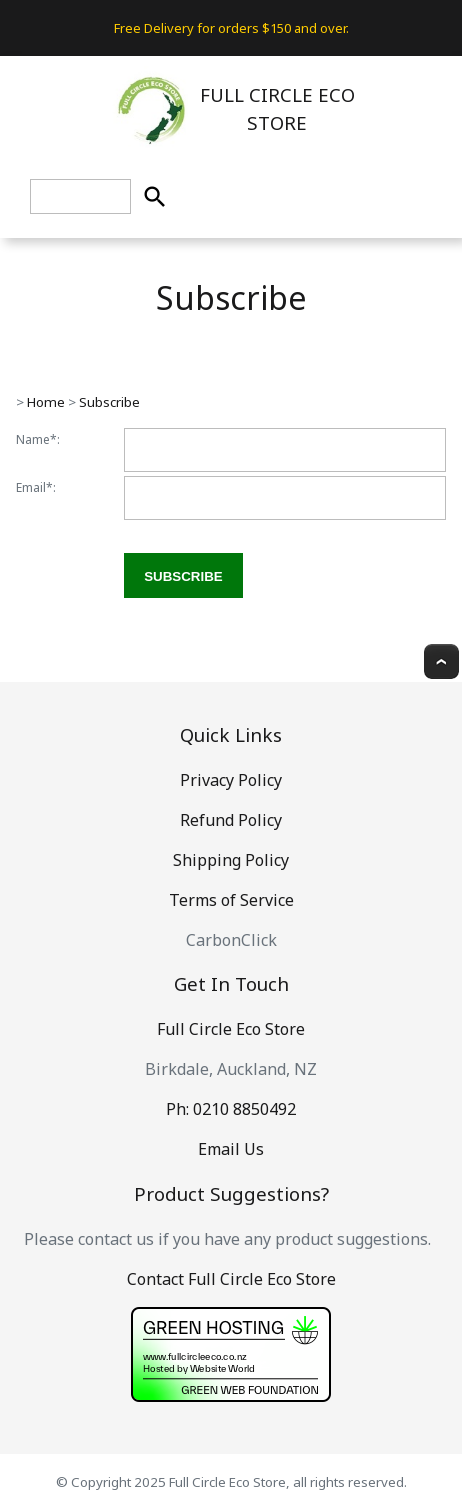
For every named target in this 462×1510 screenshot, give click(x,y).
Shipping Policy (231, 860)
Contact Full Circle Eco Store (231, 1279)
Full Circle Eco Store (231, 1029)
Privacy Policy (231, 780)
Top (441, 661)
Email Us (231, 1149)
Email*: (36, 487)
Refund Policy (231, 820)
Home (46, 402)
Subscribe (109, 402)
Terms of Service (231, 900)
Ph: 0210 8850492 (231, 1109)
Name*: (38, 439)
